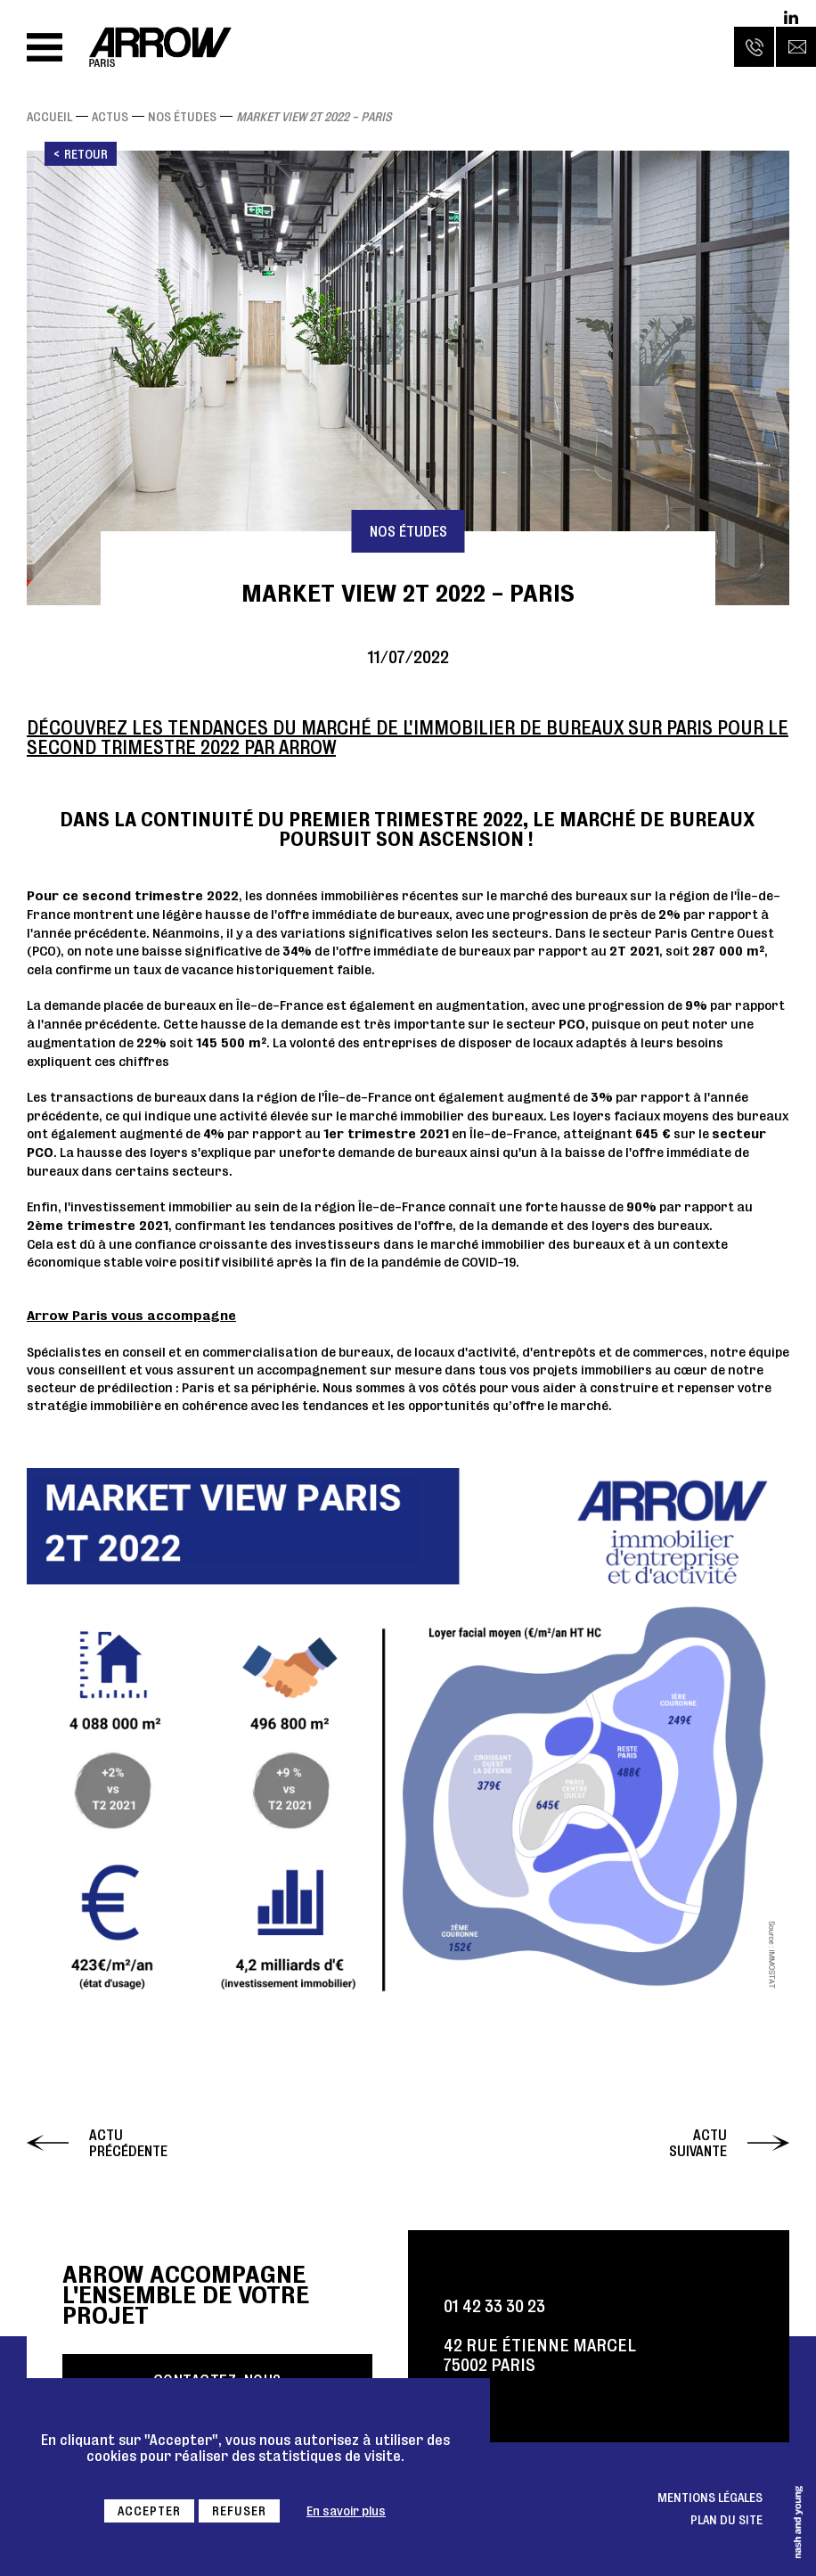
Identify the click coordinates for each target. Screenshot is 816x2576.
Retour (86, 154)
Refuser (239, 2511)
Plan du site (726, 2520)
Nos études (182, 117)
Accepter (149, 2511)
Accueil (49, 117)
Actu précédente (128, 2143)
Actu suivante (698, 2143)
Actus (110, 117)
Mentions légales (710, 2497)
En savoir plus (346, 2511)
